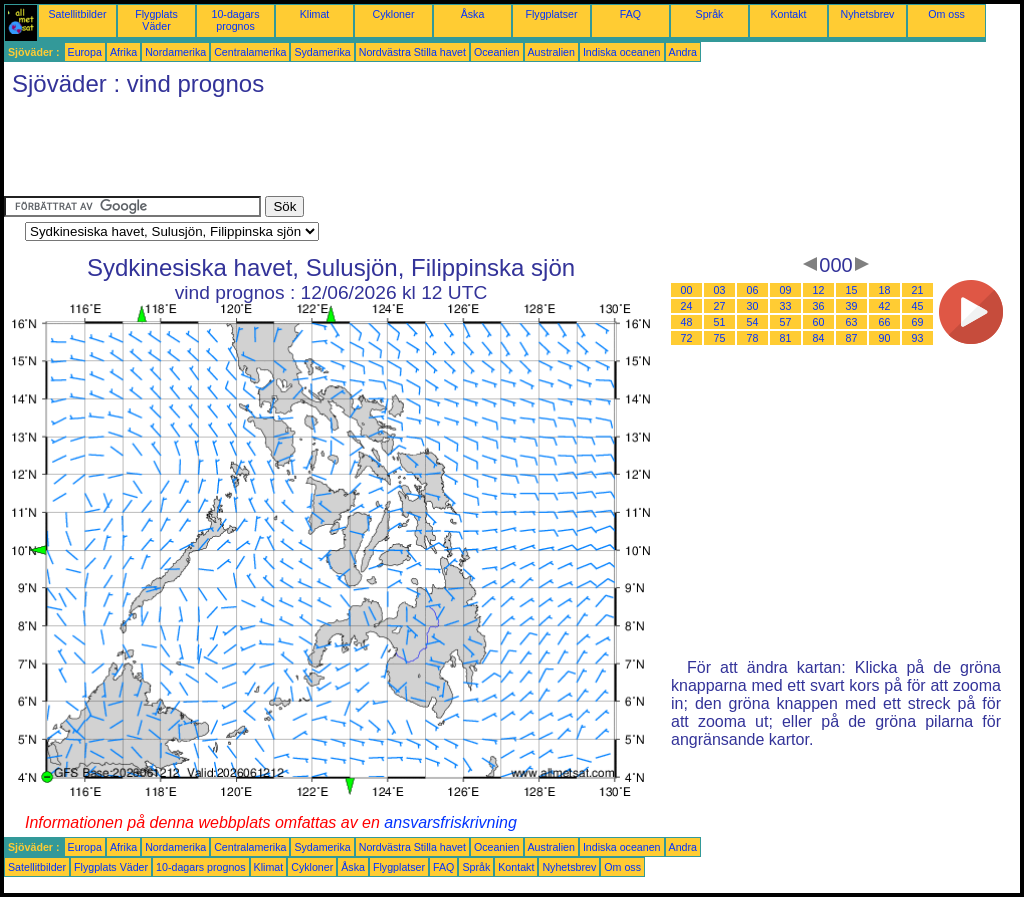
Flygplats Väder (156, 20)
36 (819, 306)
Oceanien (497, 52)
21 (918, 290)
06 (753, 290)
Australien (551, 52)
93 (918, 338)
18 (885, 290)
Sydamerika (322, 52)
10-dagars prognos (236, 20)
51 (720, 322)
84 (819, 338)
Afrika (123, 52)
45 (918, 306)
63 (852, 322)
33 (786, 306)
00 (687, 290)
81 (786, 338)
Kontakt (788, 14)
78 (753, 338)
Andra (683, 52)
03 (720, 290)
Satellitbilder (77, 14)
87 (852, 338)
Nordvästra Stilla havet (412, 52)
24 (687, 306)
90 (885, 338)
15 (852, 290)
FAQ (630, 14)
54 (753, 322)
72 (687, 338)
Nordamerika (175, 52)
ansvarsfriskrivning (450, 822)
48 (687, 322)
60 (819, 322)
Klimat (315, 14)
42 (885, 306)
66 (885, 322)
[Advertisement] (368, 151)
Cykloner (393, 14)
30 (753, 306)
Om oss (946, 14)
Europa (85, 52)
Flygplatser (551, 14)
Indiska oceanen (622, 52)
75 (720, 338)
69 (918, 322)
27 (720, 306)
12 (819, 290)
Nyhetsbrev (868, 14)
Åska (473, 14)
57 (786, 322)
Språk (710, 14)
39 (852, 306)
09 (786, 290)
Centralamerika (250, 52)
